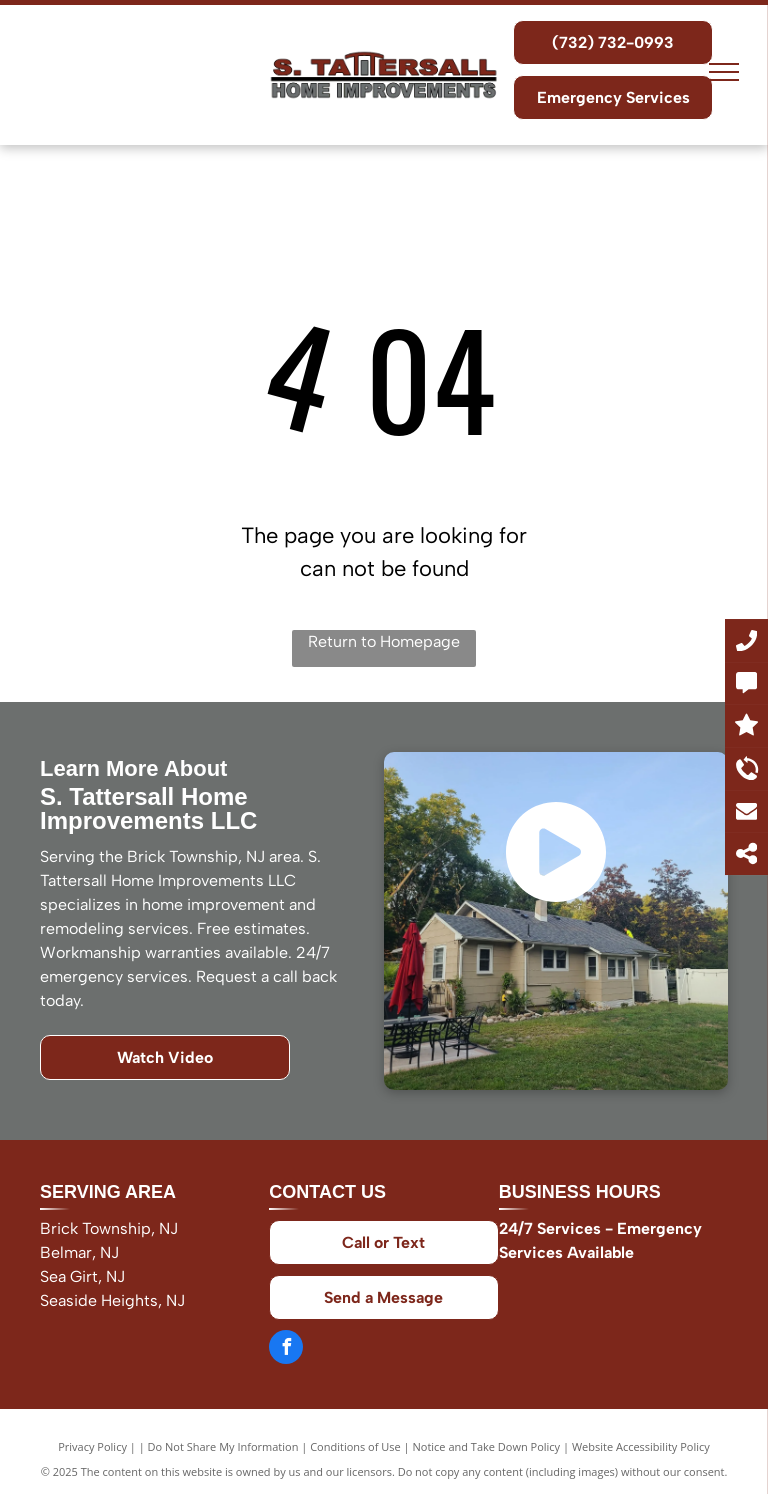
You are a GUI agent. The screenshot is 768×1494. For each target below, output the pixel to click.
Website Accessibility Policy (641, 1446)
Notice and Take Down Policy (487, 1446)
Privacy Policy (92, 1446)
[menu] (724, 72)
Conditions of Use (355, 1446)
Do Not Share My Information (223, 1446)
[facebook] (286, 1349)
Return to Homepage (384, 641)
